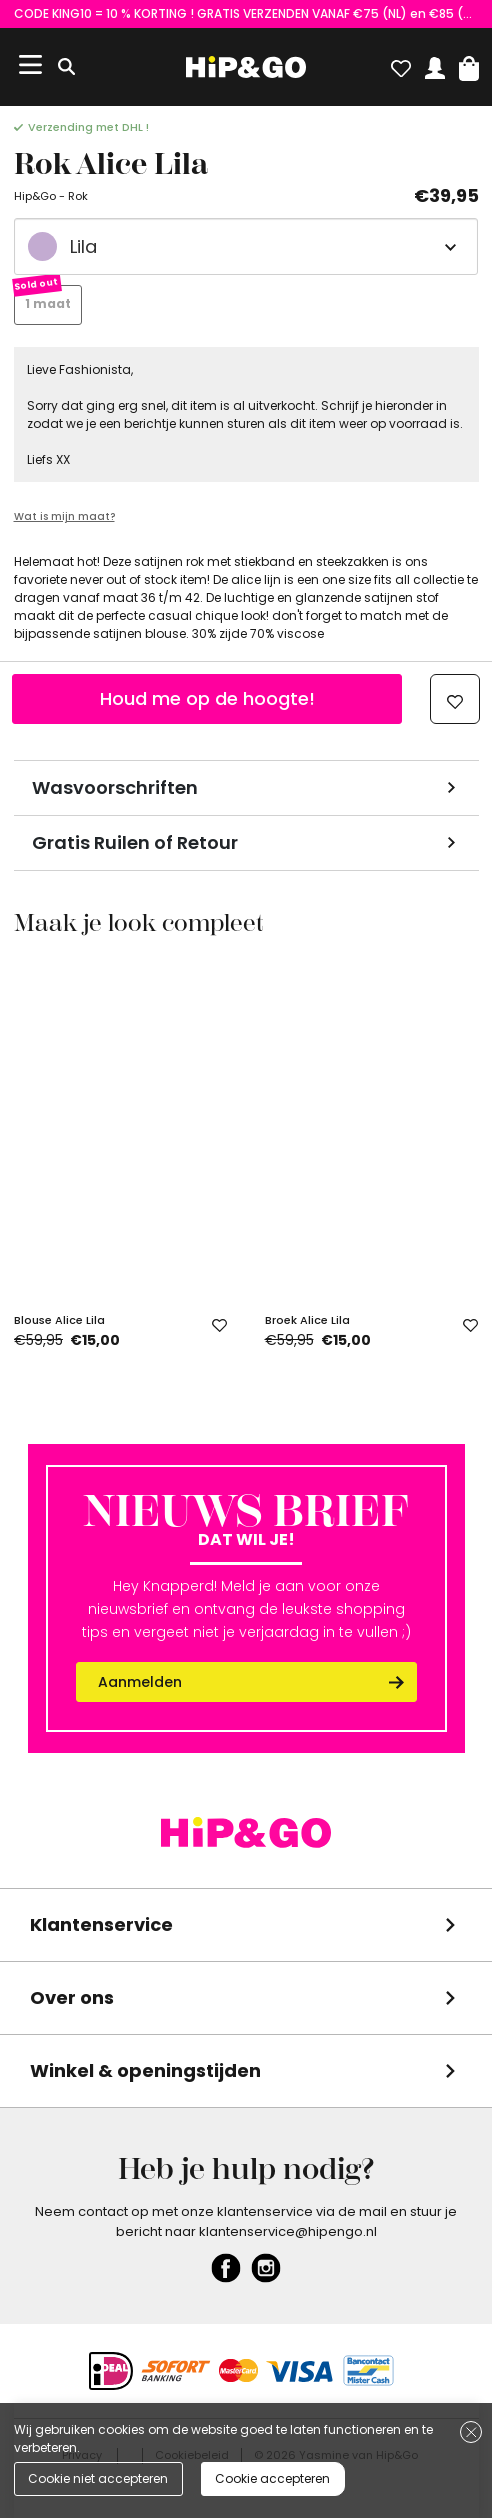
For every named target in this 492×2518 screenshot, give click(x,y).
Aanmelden (140, 1682)
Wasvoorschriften (115, 787)
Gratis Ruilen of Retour (135, 842)
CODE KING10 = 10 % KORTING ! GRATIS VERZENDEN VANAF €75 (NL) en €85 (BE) (246, 13)
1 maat (48, 303)
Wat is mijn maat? (64, 516)
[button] (469, 64)
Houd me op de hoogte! (207, 698)
